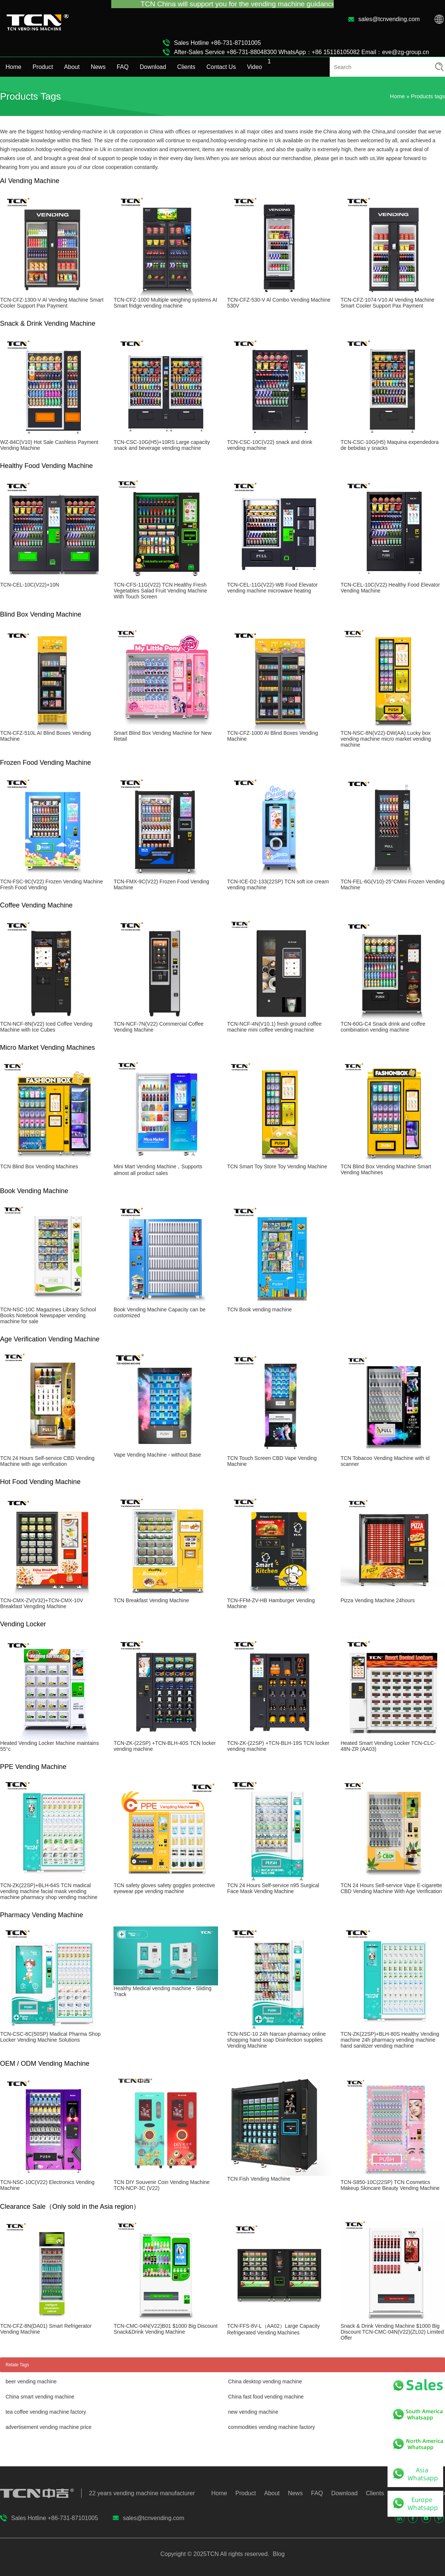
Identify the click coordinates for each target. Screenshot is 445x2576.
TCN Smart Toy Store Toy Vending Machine (277, 1166)
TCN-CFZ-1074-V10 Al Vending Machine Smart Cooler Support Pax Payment (387, 303)
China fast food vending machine (266, 2397)
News (98, 67)
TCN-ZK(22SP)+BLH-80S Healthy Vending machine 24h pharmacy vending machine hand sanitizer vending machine (389, 2040)
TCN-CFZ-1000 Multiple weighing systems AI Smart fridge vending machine (165, 303)
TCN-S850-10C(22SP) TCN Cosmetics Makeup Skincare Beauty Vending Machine (389, 2185)
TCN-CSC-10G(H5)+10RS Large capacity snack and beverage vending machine (161, 445)
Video (254, 67)
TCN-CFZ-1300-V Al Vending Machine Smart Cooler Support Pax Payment (51, 303)
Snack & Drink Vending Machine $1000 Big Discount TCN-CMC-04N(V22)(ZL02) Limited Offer (392, 2332)
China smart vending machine (40, 2397)
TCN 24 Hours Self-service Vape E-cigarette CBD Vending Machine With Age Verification (391, 1888)
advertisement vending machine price (49, 2427)
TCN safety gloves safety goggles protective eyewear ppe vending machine (164, 1888)
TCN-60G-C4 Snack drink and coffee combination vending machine (382, 1027)
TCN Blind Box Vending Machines (39, 1166)
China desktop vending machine (265, 2381)
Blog (277, 2554)
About (72, 67)
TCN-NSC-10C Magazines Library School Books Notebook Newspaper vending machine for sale (48, 1315)
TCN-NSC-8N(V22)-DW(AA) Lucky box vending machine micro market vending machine (385, 739)
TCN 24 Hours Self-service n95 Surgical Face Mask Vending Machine (273, 1888)
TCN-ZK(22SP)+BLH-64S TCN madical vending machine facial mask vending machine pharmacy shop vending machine (48, 1891)
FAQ (123, 67)
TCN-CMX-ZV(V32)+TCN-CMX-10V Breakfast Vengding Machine (41, 1603)
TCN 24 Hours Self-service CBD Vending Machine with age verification (47, 1461)
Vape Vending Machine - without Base (157, 1455)
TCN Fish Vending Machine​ (258, 2179)
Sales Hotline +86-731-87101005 (217, 43)
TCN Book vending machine (259, 1309)
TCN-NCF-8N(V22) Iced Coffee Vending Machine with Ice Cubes (46, 1027)
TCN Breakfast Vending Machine (151, 1600)
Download (153, 67)
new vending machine (253, 2412)
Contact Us (221, 67)
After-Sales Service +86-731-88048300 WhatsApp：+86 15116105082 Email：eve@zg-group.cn (301, 52)
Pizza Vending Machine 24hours (377, 1600)
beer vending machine (31, 2381)
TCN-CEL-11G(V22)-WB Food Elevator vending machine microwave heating (272, 588)
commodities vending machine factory (271, 2427)
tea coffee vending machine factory (46, 2412)
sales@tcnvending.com (389, 19)
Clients (186, 67)
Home (14, 67)
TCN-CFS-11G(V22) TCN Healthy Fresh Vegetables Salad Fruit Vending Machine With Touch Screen (160, 591)
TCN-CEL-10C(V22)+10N (29, 585)
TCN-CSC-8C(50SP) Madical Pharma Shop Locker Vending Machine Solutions (50, 2037)
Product (43, 67)
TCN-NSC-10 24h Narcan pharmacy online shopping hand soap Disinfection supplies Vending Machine (276, 2040)
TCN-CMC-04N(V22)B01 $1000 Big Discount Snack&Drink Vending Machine (165, 2329)
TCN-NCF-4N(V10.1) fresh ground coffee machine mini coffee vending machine (274, 1027)
